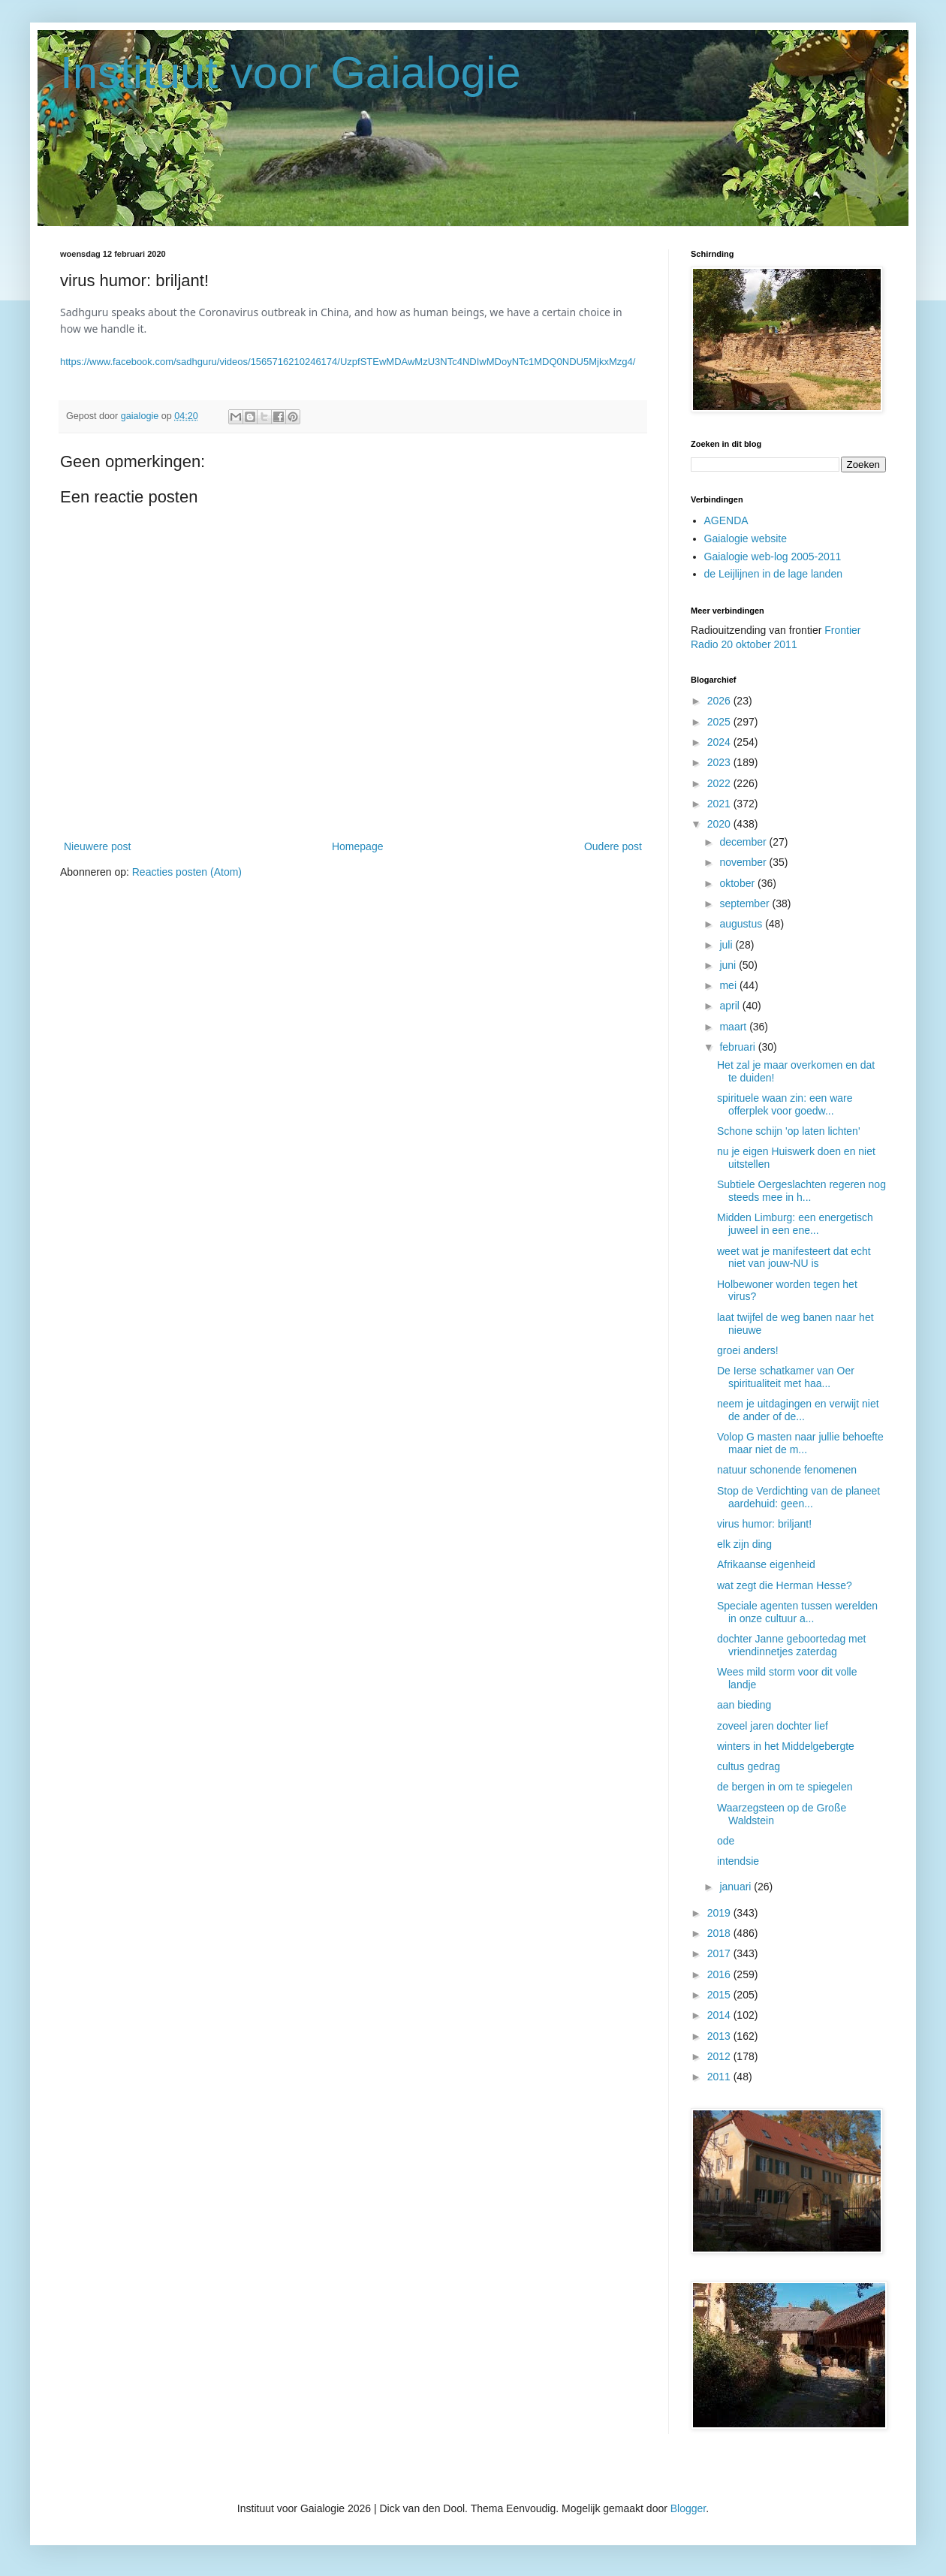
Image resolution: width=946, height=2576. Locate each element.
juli (727, 945)
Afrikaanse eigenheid (766, 1564)
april (730, 1006)
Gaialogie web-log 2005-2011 (773, 556)
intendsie (738, 1861)
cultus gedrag (748, 1766)
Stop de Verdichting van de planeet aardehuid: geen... (798, 1497)
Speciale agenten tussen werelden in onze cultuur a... (797, 1612)
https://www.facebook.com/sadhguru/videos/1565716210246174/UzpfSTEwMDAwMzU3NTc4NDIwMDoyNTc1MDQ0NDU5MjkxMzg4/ (347, 361)
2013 (720, 2036)
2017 (720, 1953)
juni (729, 965)
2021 (720, 804)
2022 (720, 783)
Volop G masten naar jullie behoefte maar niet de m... (800, 1443)
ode (725, 1841)
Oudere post (613, 846)
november (744, 862)
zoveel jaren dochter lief (772, 1726)
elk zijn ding (744, 1544)
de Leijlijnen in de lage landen (773, 574)
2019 (720, 1913)
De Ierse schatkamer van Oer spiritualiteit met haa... (785, 1377)
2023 (720, 762)
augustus (742, 924)
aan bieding (744, 1705)
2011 (720, 2077)
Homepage (358, 846)
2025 (720, 722)
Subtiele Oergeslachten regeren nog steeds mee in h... (801, 1190)
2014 (720, 2015)
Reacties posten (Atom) (187, 872)
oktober (738, 883)
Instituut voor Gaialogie (290, 72)
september (745, 903)
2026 (720, 701)
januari (736, 1887)
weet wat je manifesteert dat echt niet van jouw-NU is (794, 1257)
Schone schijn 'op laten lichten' (788, 1131)
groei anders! (748, 1350)
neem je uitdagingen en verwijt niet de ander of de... (798, 1410)
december (744, 842)
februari (738, 1047)
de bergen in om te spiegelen (785, 1787)
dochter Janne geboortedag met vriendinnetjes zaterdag (791, 1645)
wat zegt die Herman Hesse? (784, 1585)
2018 (720, 1933)
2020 (720, 824)
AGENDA (726, 520)
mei (729, 985)
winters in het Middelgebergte (785, 1746)
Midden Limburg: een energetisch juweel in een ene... (795, 1223)
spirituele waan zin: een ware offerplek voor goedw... (785, 1104)
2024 (720, 742)
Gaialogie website (746, 538)
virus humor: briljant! (764, 1524)
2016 (720, 1974)
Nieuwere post (97, 846)
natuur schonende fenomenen (787, 1470)
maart (734, 1027)
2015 (720, 1995)
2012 (720, 2056)
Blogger (688, 2508)
